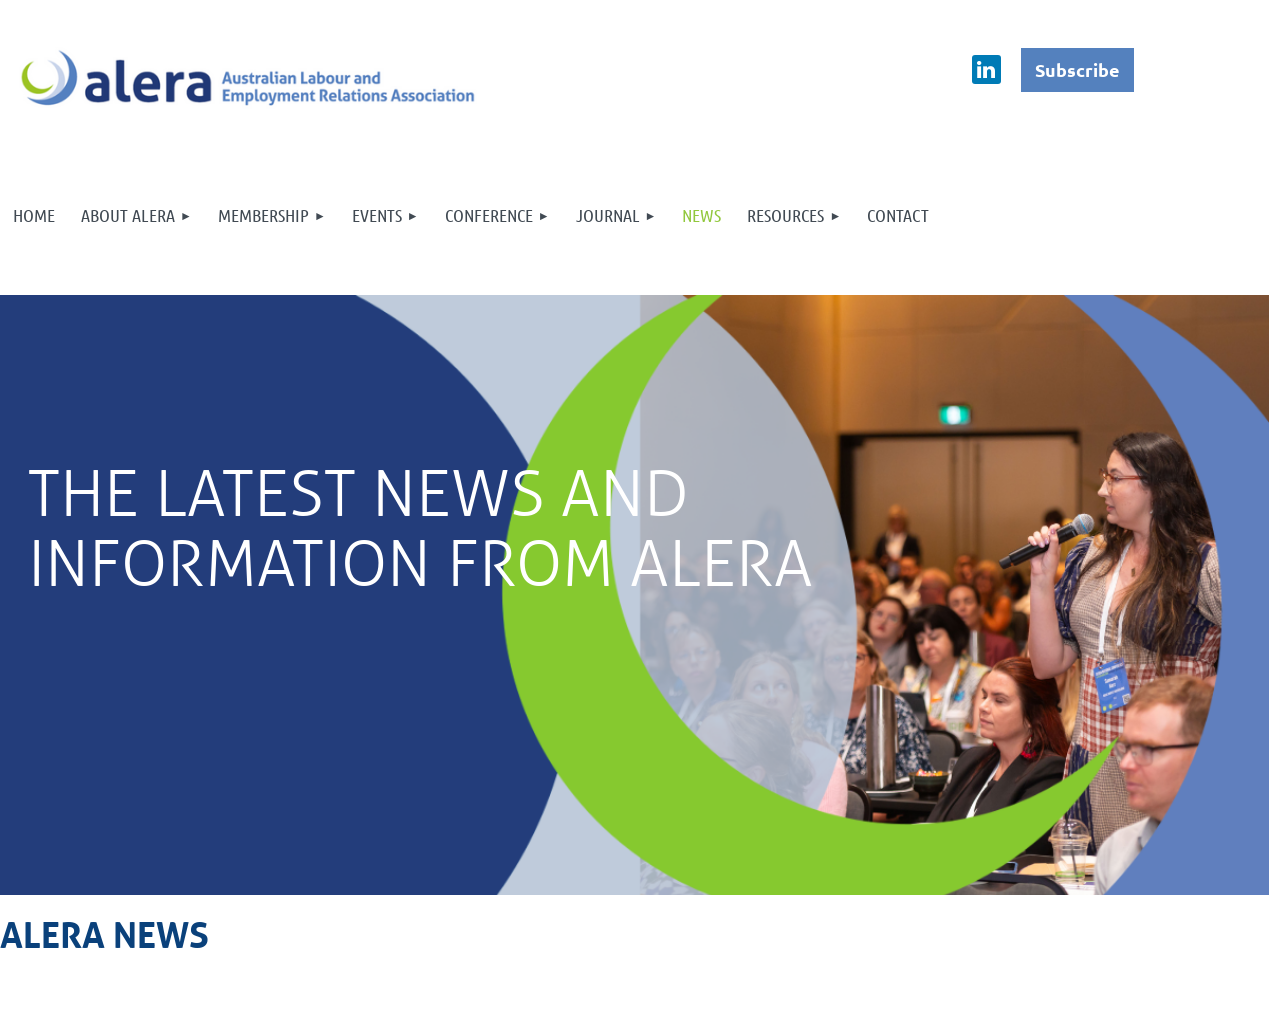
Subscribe (1077, 69)
